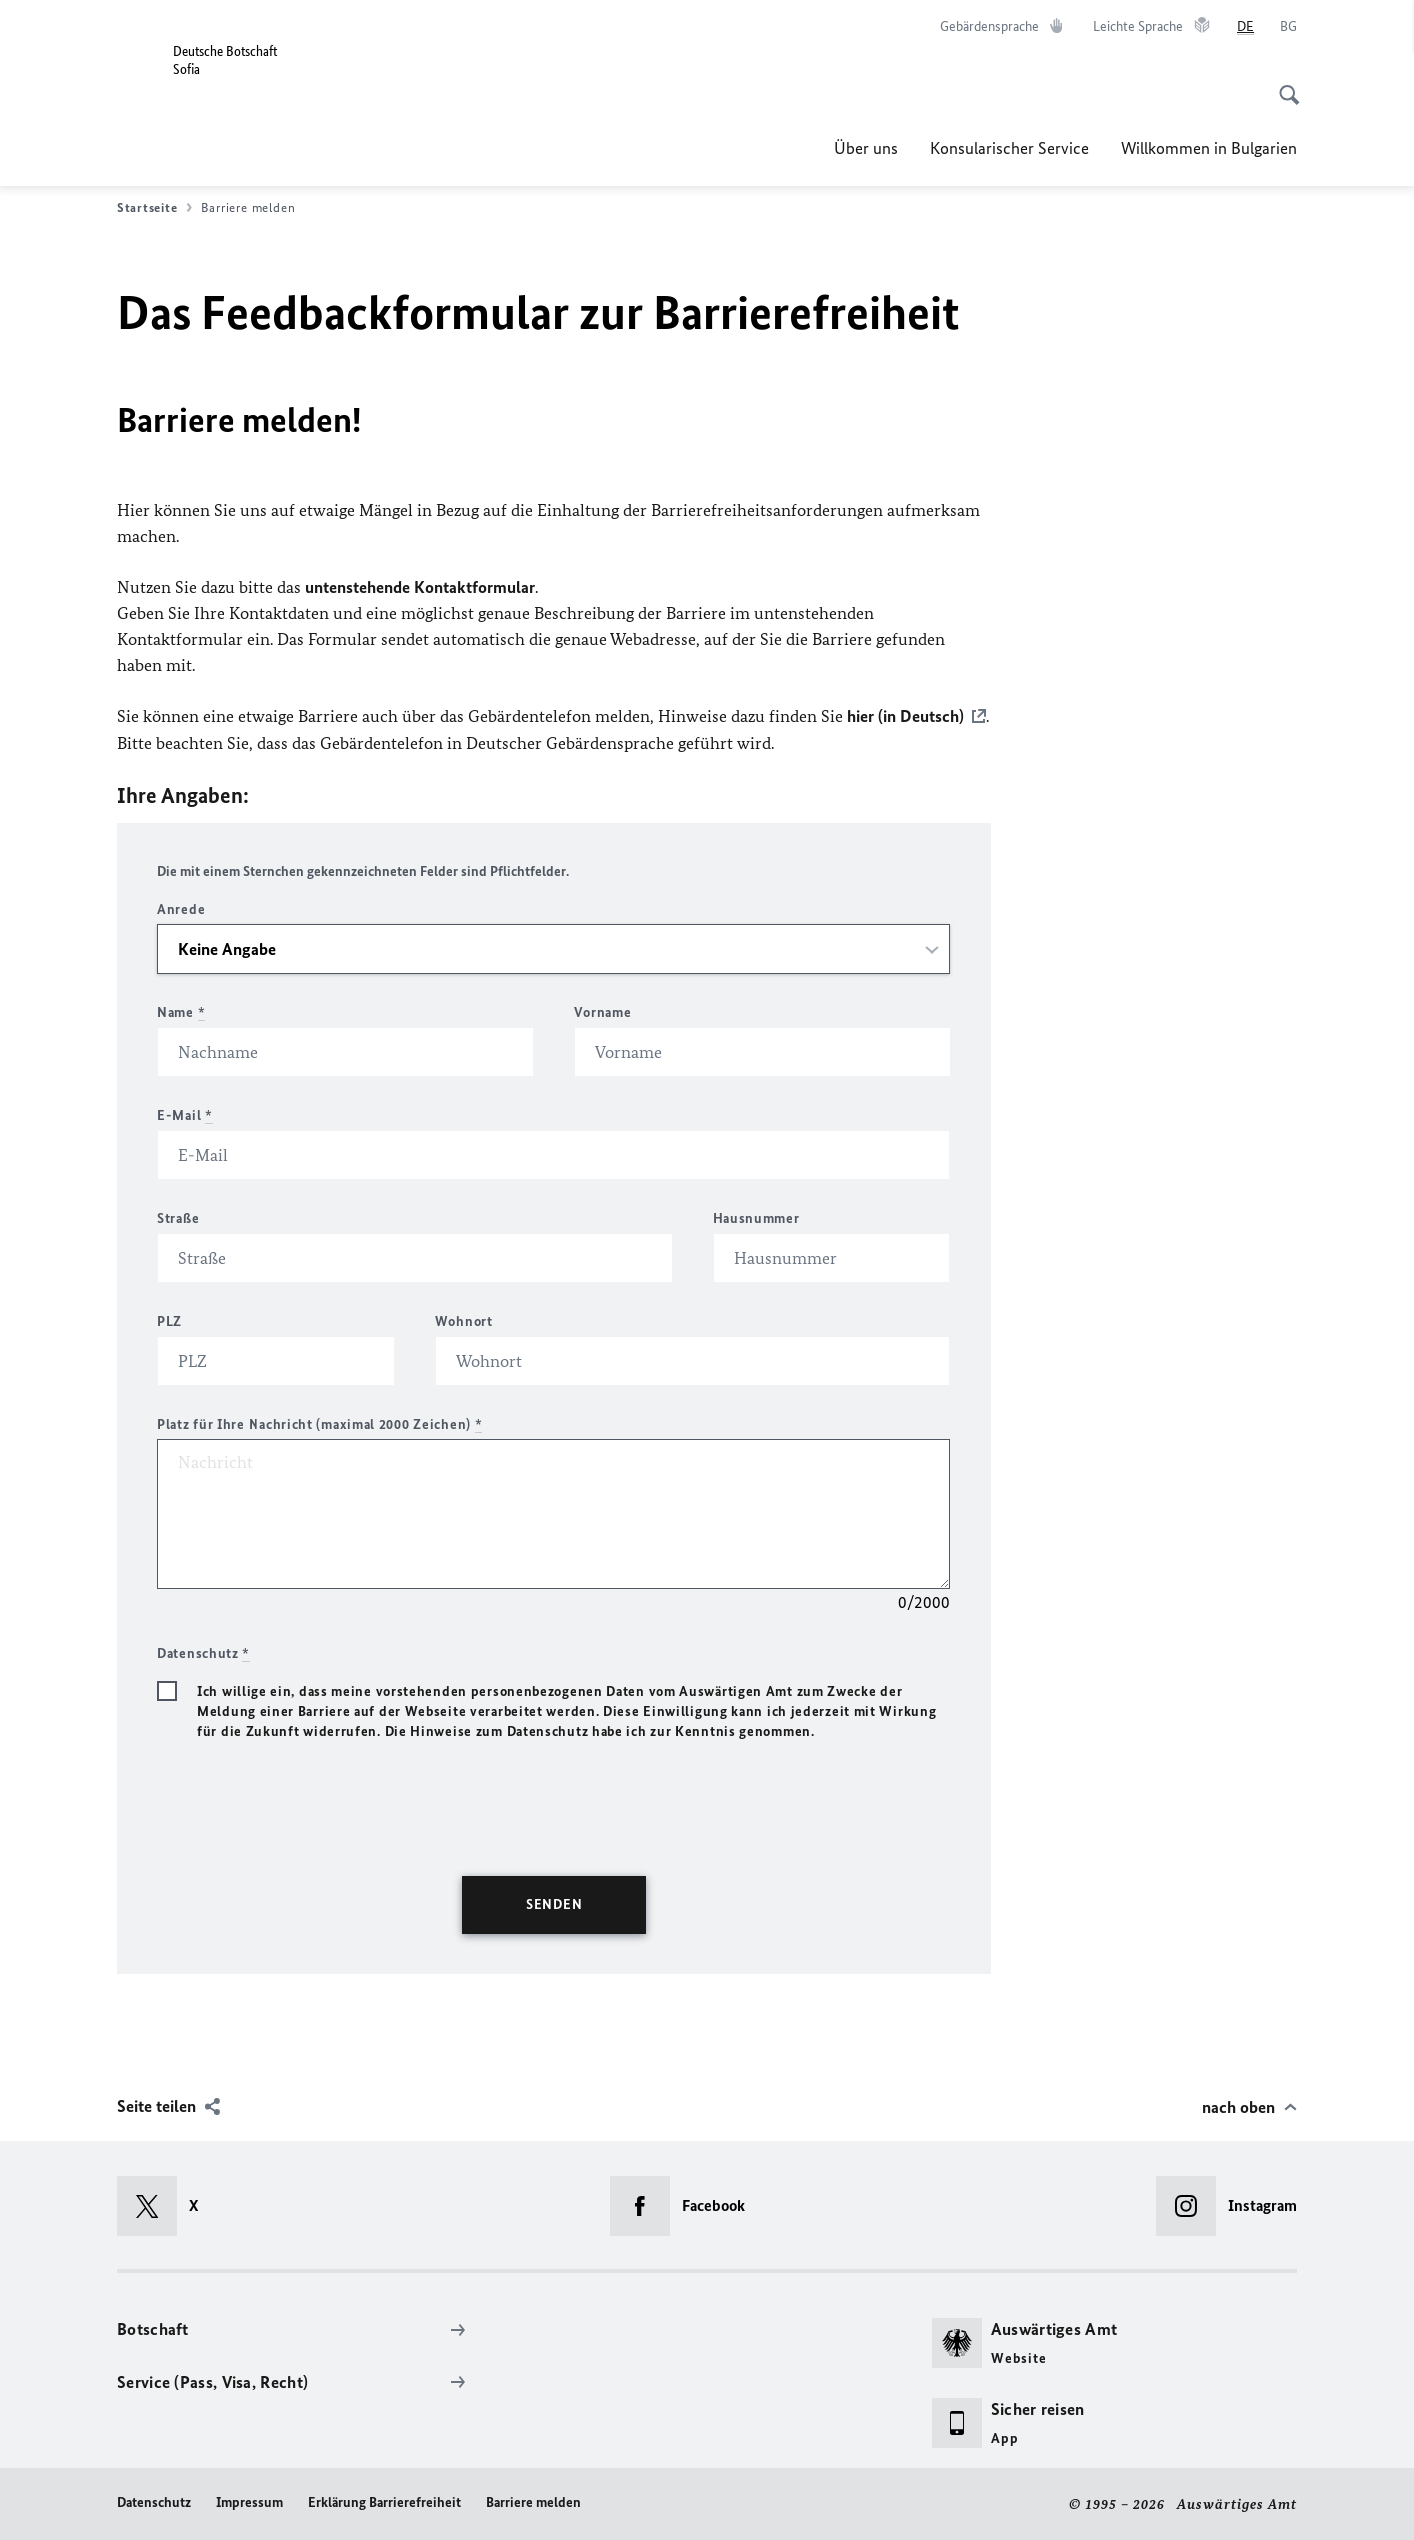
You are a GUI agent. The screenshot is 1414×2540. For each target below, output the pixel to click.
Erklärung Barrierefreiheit (384, 2501)
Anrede (181, 908)
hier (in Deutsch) (905, 716)
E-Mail (185, 1114)
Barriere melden (533, 2501)
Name (181, 1011)
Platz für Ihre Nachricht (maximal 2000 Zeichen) (319, 1423)
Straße (178, 1217)
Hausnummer (756, 1217)
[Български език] (1288, 27)
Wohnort (464, 1320)
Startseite (154, 208)
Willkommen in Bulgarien (1209, 148)
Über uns (866, 148)
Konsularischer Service (1009, 148)
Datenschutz (154, 2501)
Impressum (249, 2501)
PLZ (169, 1320)
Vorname (602, 1011)
